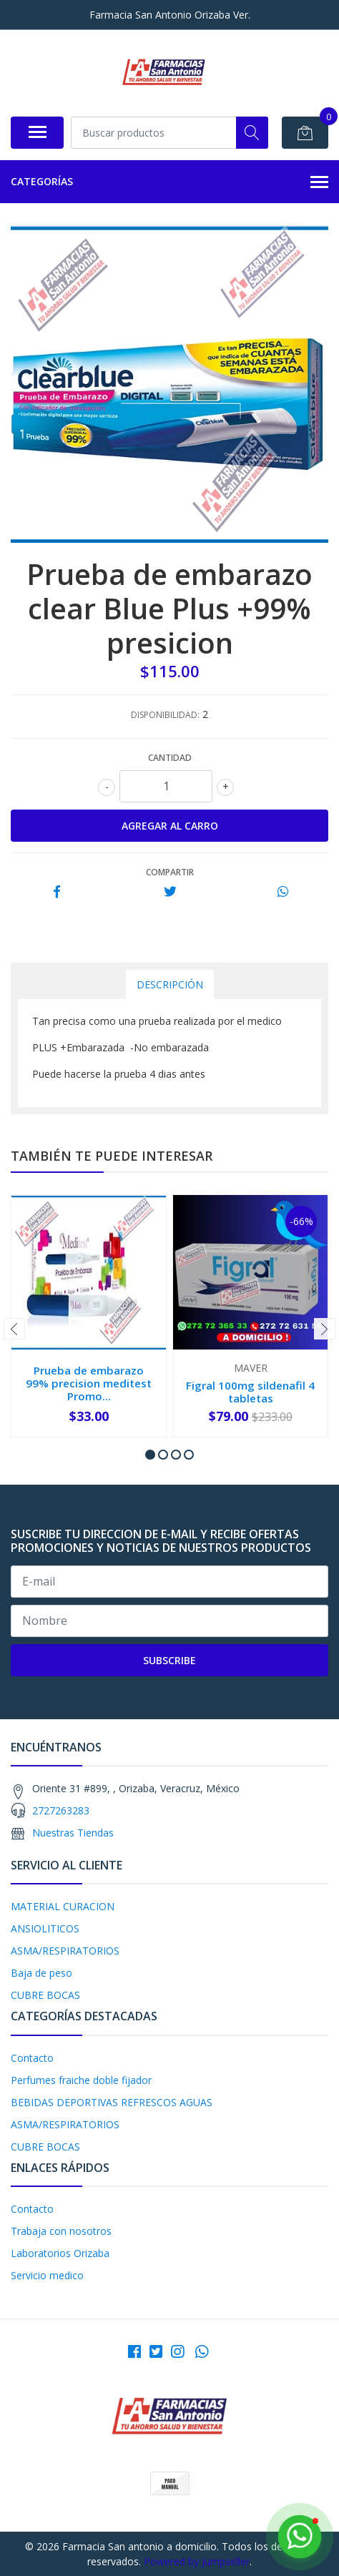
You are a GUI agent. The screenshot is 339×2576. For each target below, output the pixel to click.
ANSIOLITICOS (45, 1928)
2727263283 (60, 1810)
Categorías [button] (169, 182)
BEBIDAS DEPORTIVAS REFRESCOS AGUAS (111, 2102)
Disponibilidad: (165, 715)
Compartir (170, 872)
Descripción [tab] (170, 984)
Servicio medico (47, 2275)
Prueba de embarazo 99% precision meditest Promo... (89, 1383)
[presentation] (14, 1328)
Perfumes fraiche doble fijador (81, 2080)
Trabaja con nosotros (61, 2231)
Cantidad (170, 758)
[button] (150, 1455)
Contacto (32, 2058)
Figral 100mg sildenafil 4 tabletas (250, 1391)
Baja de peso (41, 1973)
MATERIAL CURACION (62, 1906)
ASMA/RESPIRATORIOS (65, 1950)
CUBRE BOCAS (45, 1995)
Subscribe (169, 1660)
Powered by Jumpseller (197, 2561)
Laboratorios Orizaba (60, 2253)
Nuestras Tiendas (73, 1832)
